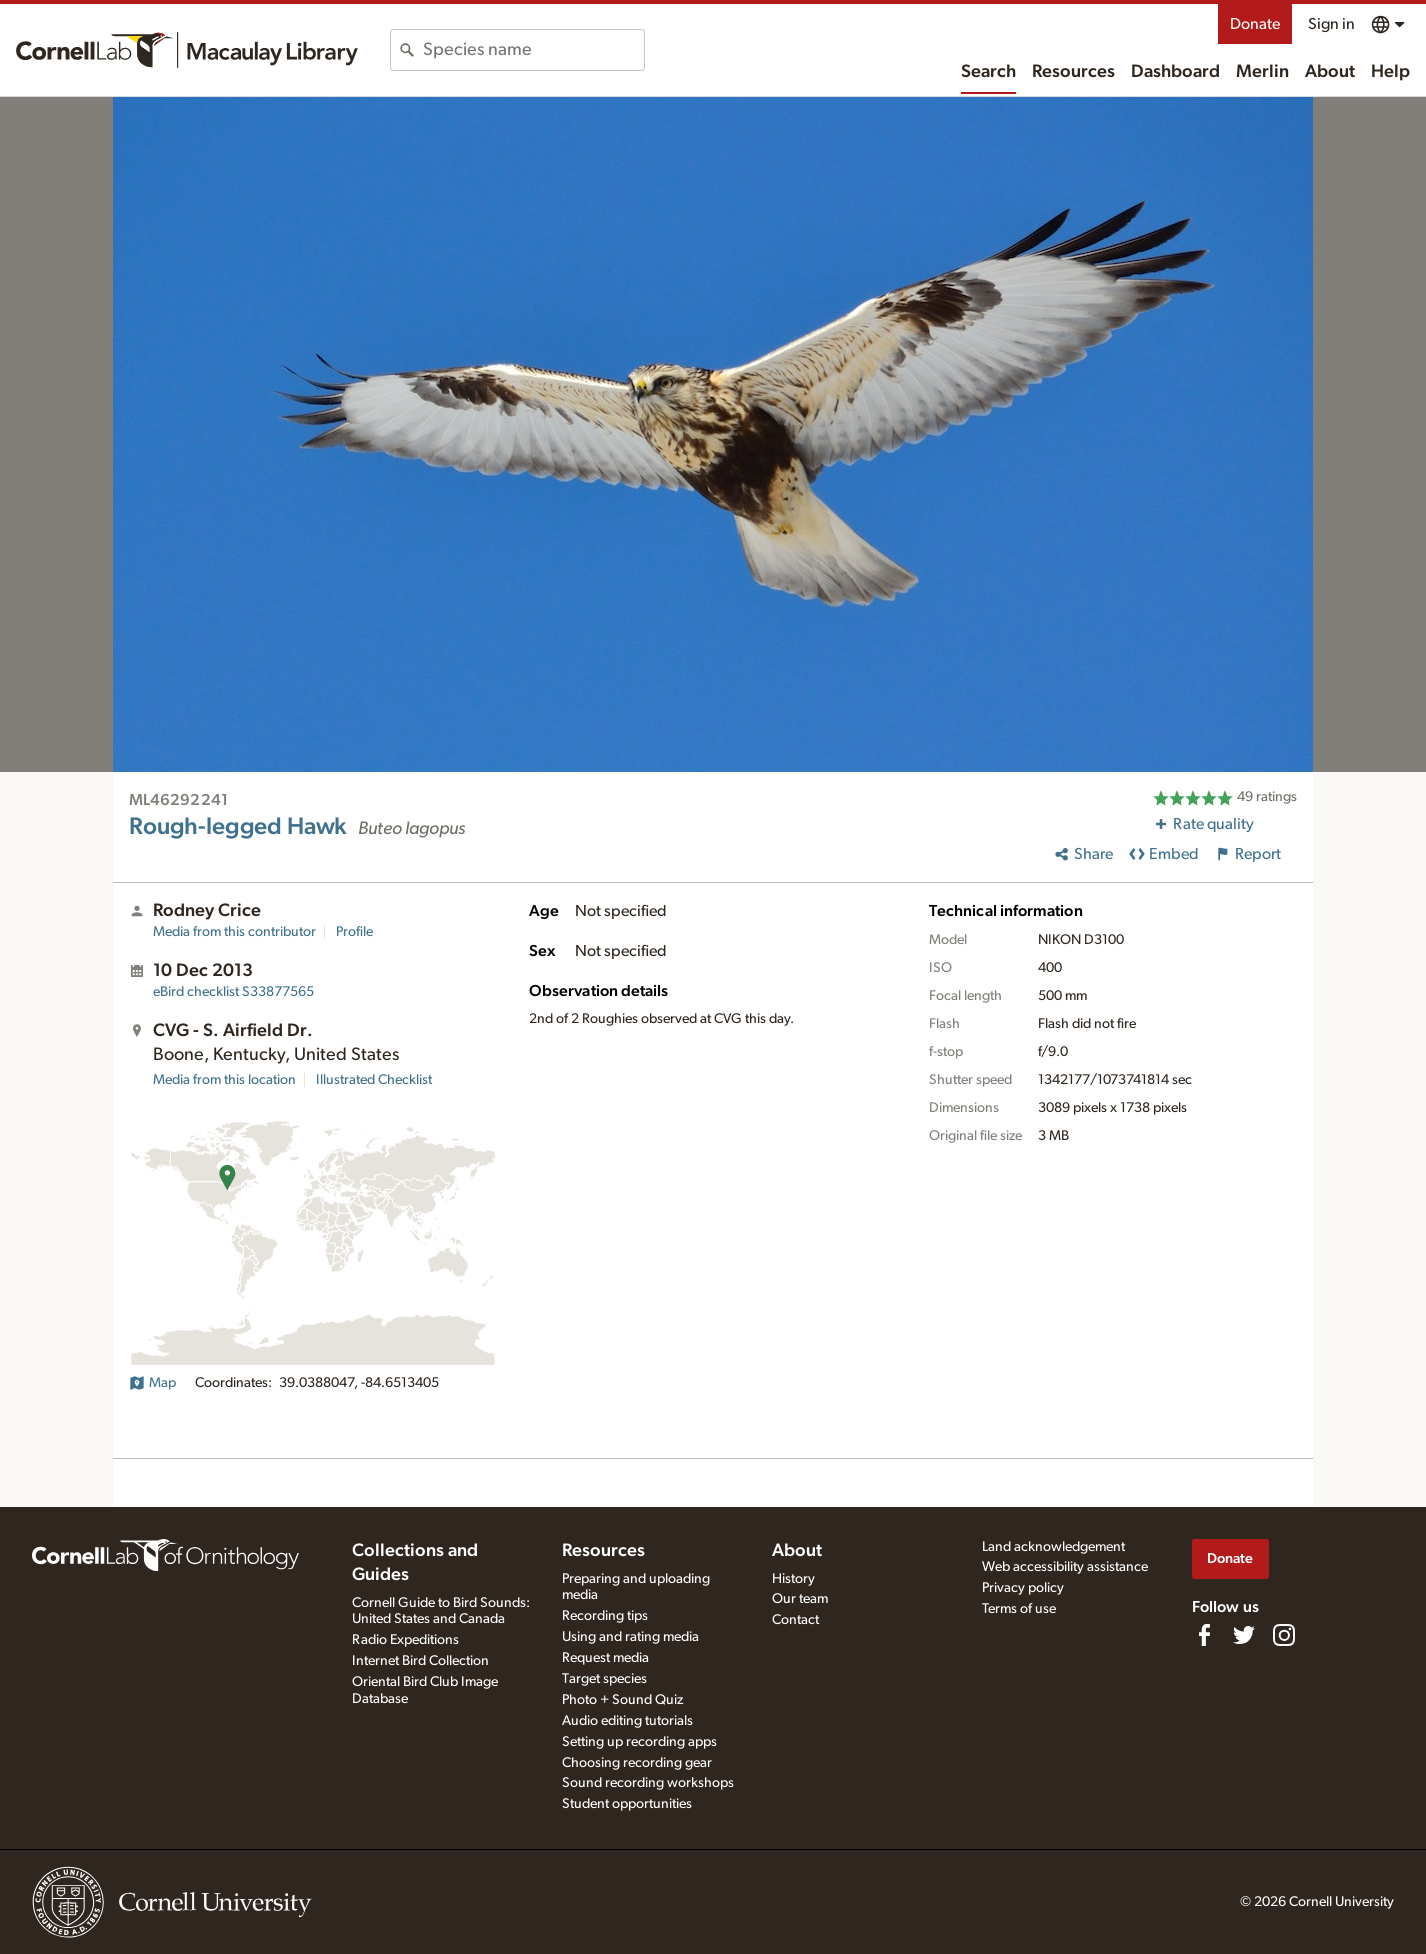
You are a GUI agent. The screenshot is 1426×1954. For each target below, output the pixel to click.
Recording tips (605, 1616)
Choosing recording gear (637, 1763)
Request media (605, 1658)
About (1330, 72)
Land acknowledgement (1053, 1547)
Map (152, 1383)
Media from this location (224, 1080)
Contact (795, 1620)
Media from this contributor (234, 932)
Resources (1073, 72)
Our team (800, 1599)
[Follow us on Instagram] (1284, 1635)
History (793, 1579)
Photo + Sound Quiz (622, 1700)
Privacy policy (1023, 1588)
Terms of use (1019, 1609)
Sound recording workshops (648, 1783)
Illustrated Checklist (374, 1080)
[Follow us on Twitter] (1244, 1635)
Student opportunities (627, 1804)
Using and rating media (630, 1637)
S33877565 (233, 992)
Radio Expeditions (405, 1640)
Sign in (1331, 24)
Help (1390, 72)
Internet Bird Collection (420, 1661)
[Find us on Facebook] (1204, 1635)
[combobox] (533, 50)
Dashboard (1175, 72)
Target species (604, 1679)
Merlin (1262, 72)
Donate (1255, 24)
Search (988, 72)
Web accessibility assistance (1065, 1567)
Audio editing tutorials (627, 1721)
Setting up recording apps (639, 1742)
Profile (354, 932)
